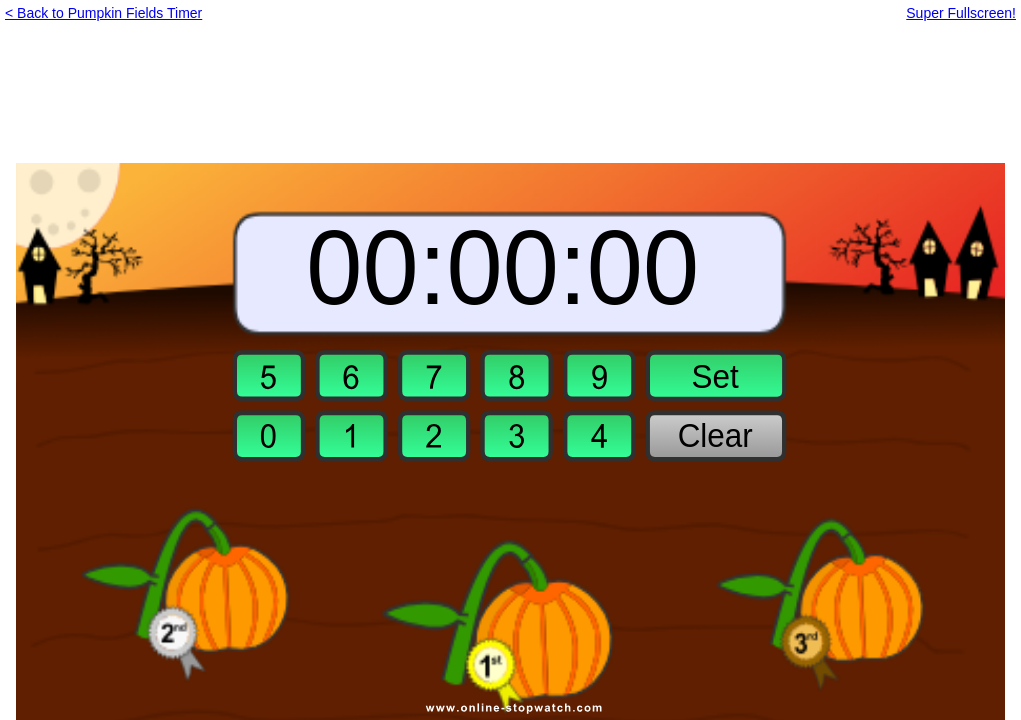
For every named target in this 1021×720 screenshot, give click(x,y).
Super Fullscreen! (961, 13)
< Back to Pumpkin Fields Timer (103, 13)
